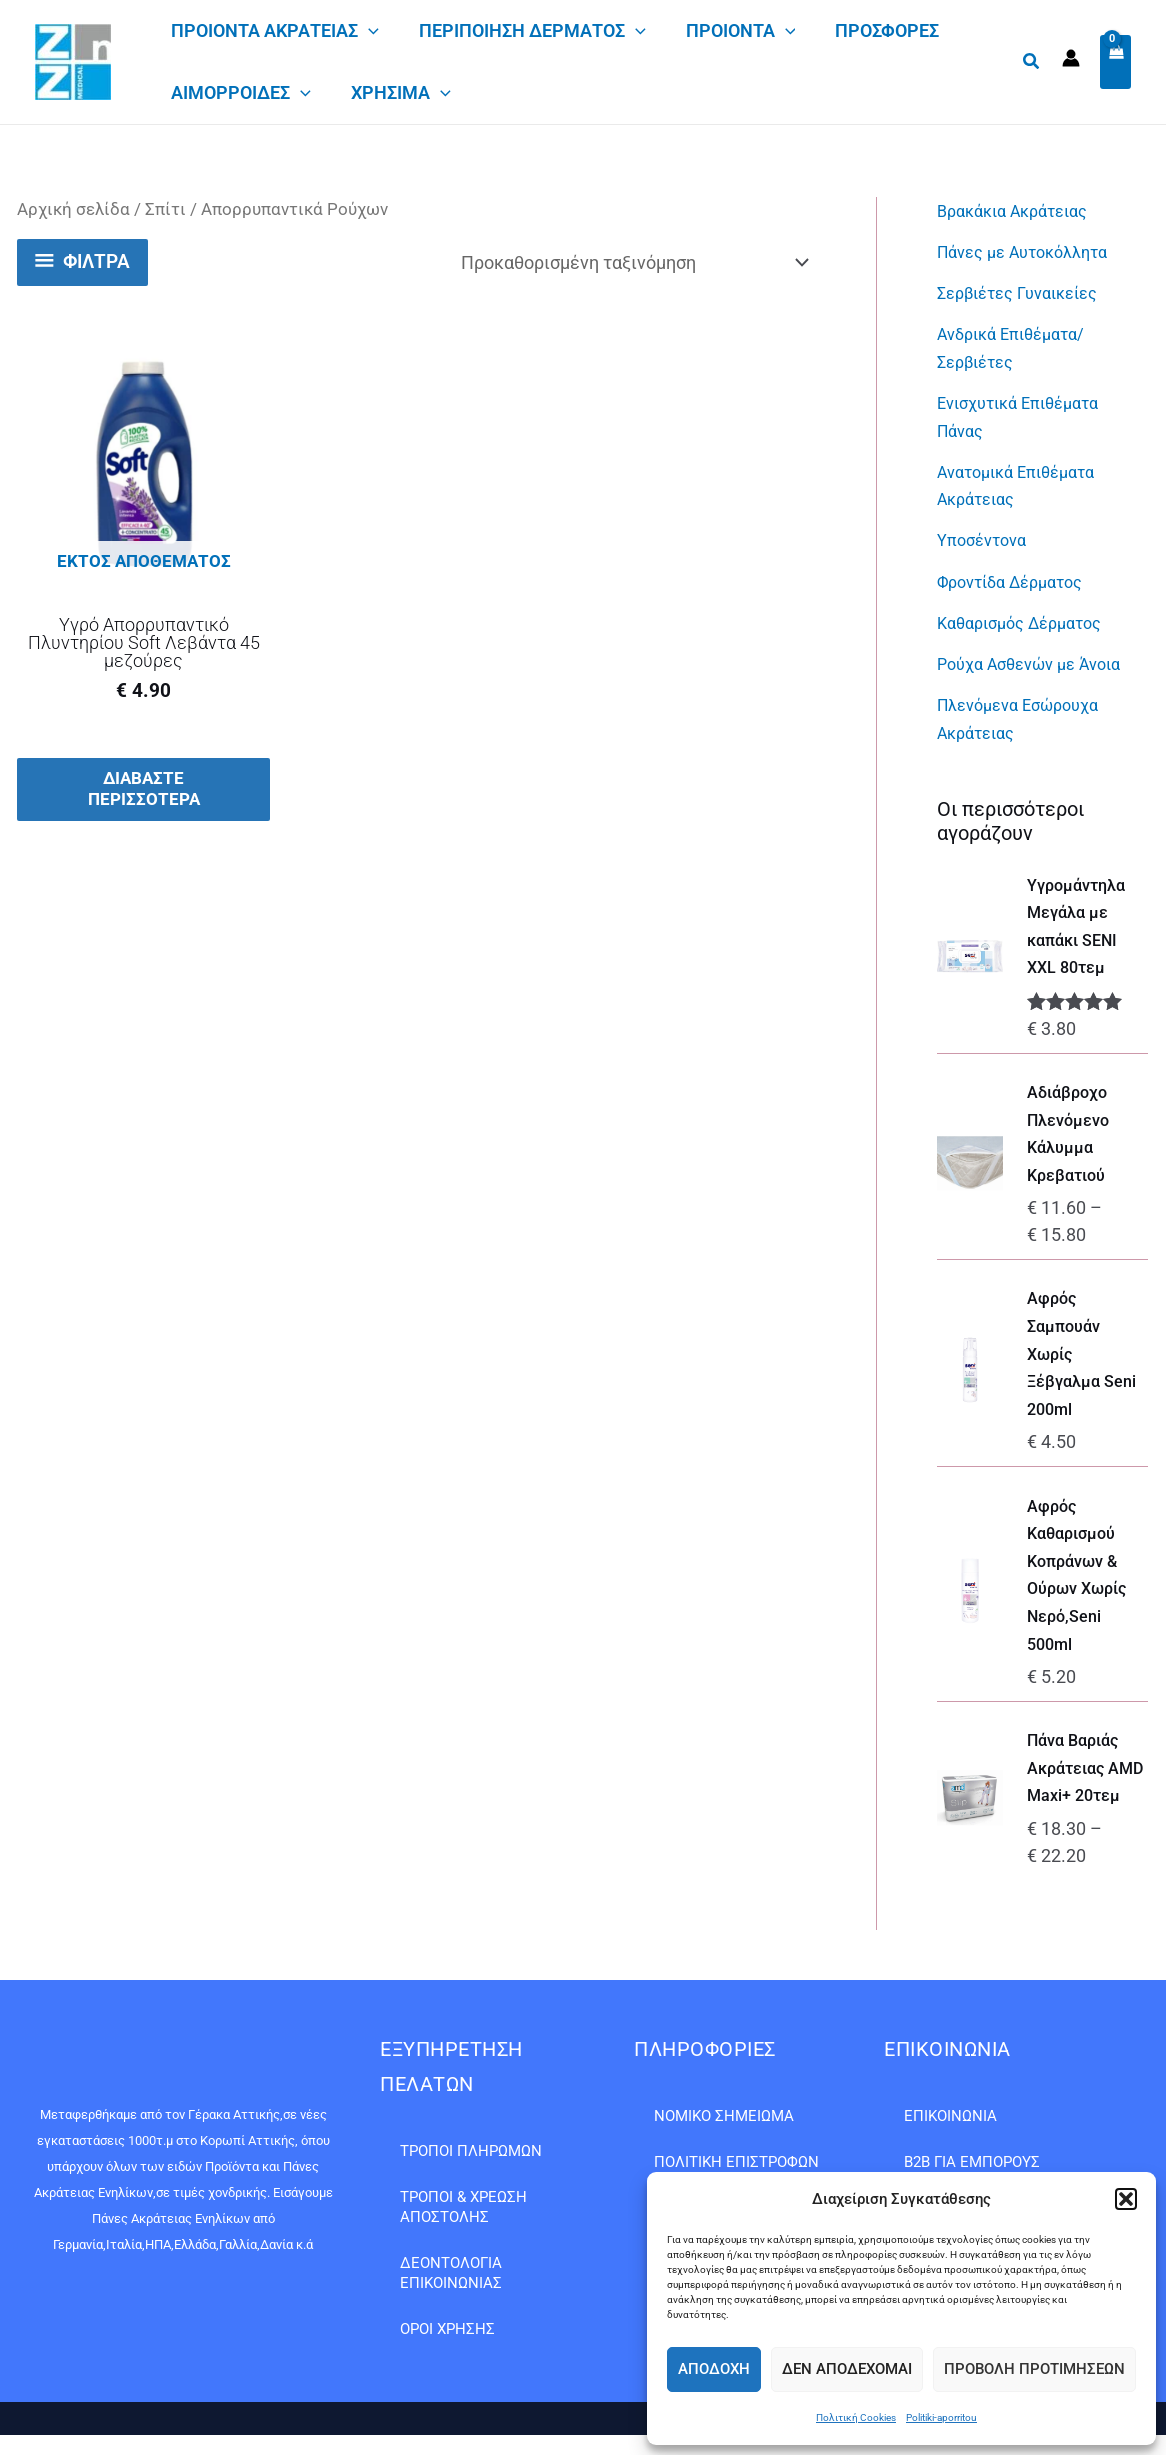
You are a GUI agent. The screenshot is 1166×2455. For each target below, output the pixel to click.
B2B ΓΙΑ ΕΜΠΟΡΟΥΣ (972, 2162)
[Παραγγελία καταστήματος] (634, 262)
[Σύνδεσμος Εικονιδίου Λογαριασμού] (1071, 58)
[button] (1126, 2199)
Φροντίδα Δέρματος (1018, 575)
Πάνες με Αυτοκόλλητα (1032, 251)
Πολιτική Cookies (856, 2417)
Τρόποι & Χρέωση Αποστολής (463, 2207)
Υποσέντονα (986, 534)
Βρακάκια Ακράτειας (1021, 210)
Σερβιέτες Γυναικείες (1026, 291)
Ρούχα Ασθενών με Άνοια (1039, 656)
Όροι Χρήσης (447, 2329)
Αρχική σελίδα (73, 209)
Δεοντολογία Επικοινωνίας (451, 2273)
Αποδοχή (714, 2369)
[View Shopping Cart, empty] (1115, 62)
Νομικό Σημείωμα (724, 2116)
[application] (368, 31)
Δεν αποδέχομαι (847, 2369)
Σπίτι (165, 209)
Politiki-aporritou (941, 2417)
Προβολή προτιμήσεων (1034, 2369)
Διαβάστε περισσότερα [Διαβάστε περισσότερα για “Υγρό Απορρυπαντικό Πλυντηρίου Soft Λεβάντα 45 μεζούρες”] (144, 791)
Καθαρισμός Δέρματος (1028, 615)
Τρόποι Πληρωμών (471, 2151)
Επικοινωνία (950, 2116)
